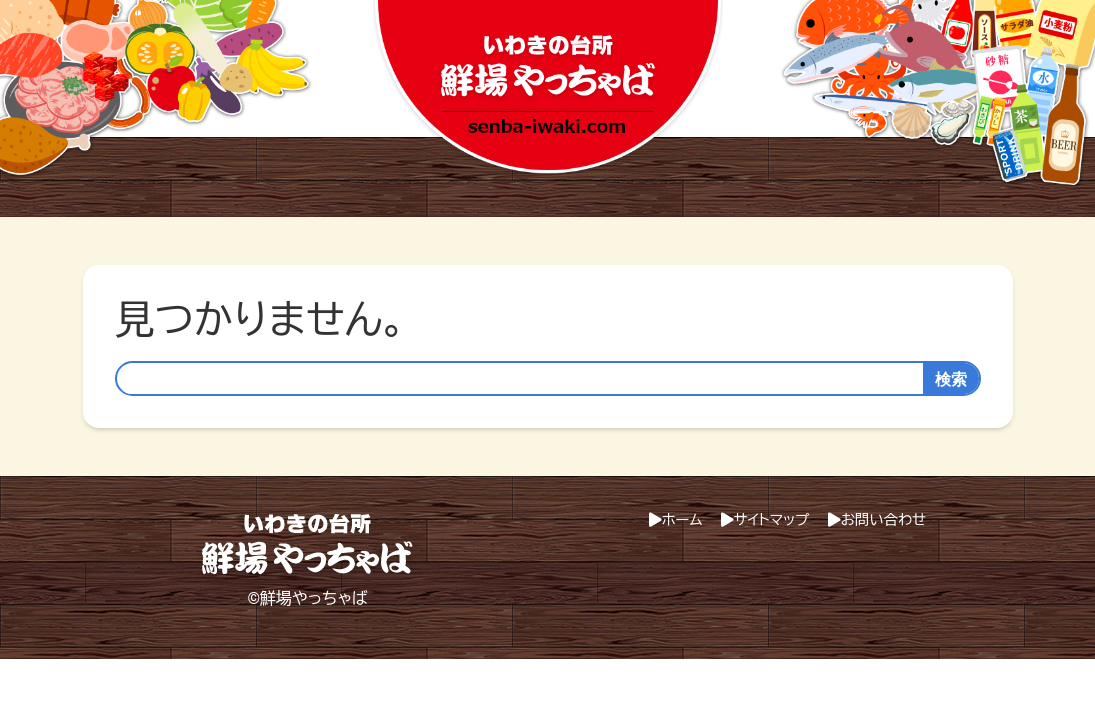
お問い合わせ (884, 520)
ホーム (682, 520)
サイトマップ (772, 520)
